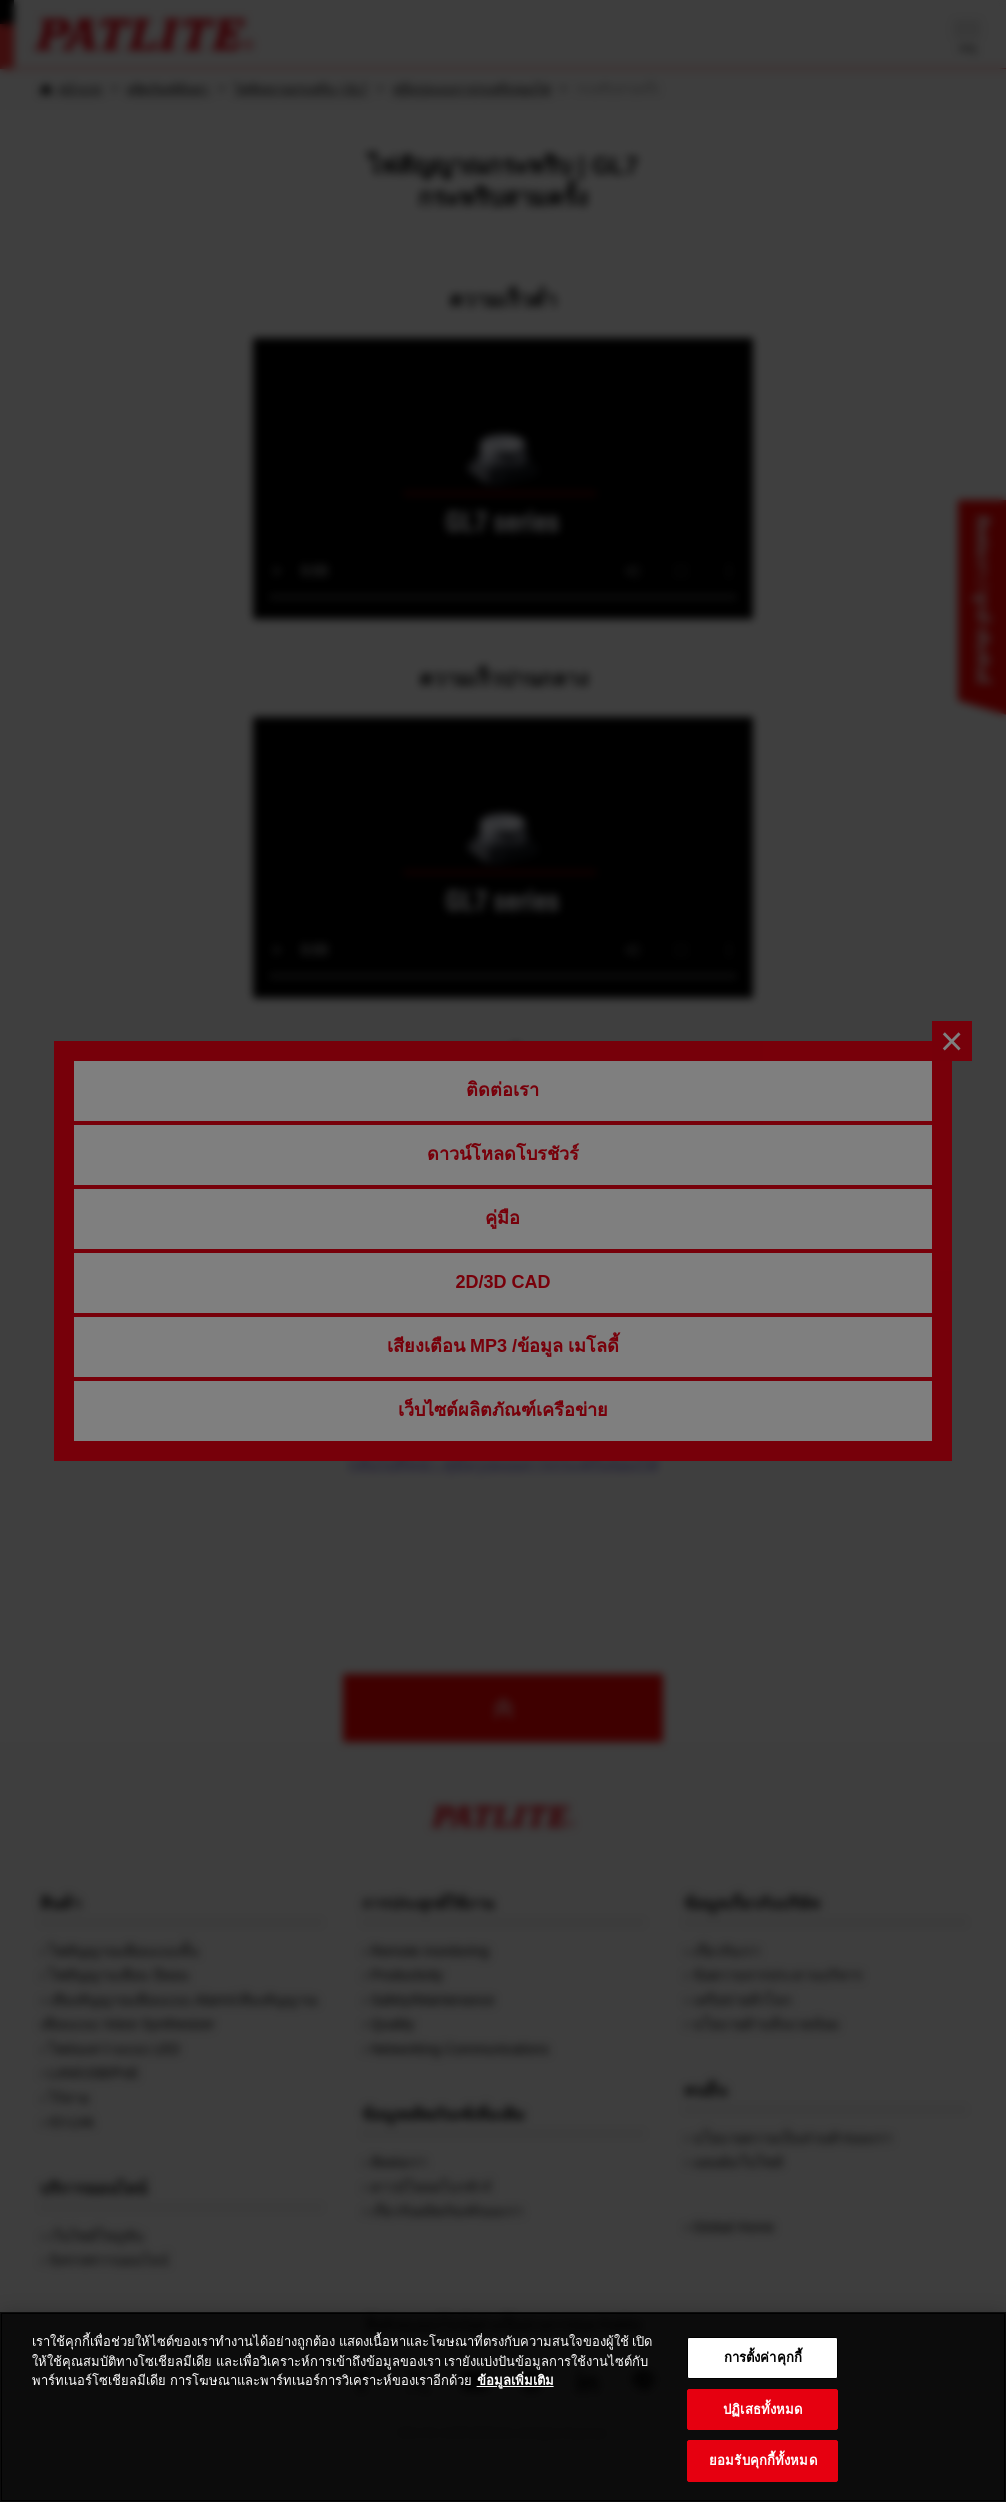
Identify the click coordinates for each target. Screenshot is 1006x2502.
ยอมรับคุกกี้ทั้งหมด (763, 2460)
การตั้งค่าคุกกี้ (763, 2357)
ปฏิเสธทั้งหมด (762, 2409)
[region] (503, 2407)
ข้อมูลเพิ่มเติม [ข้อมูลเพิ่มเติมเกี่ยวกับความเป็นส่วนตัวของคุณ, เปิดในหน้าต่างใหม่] (515, 2380)
